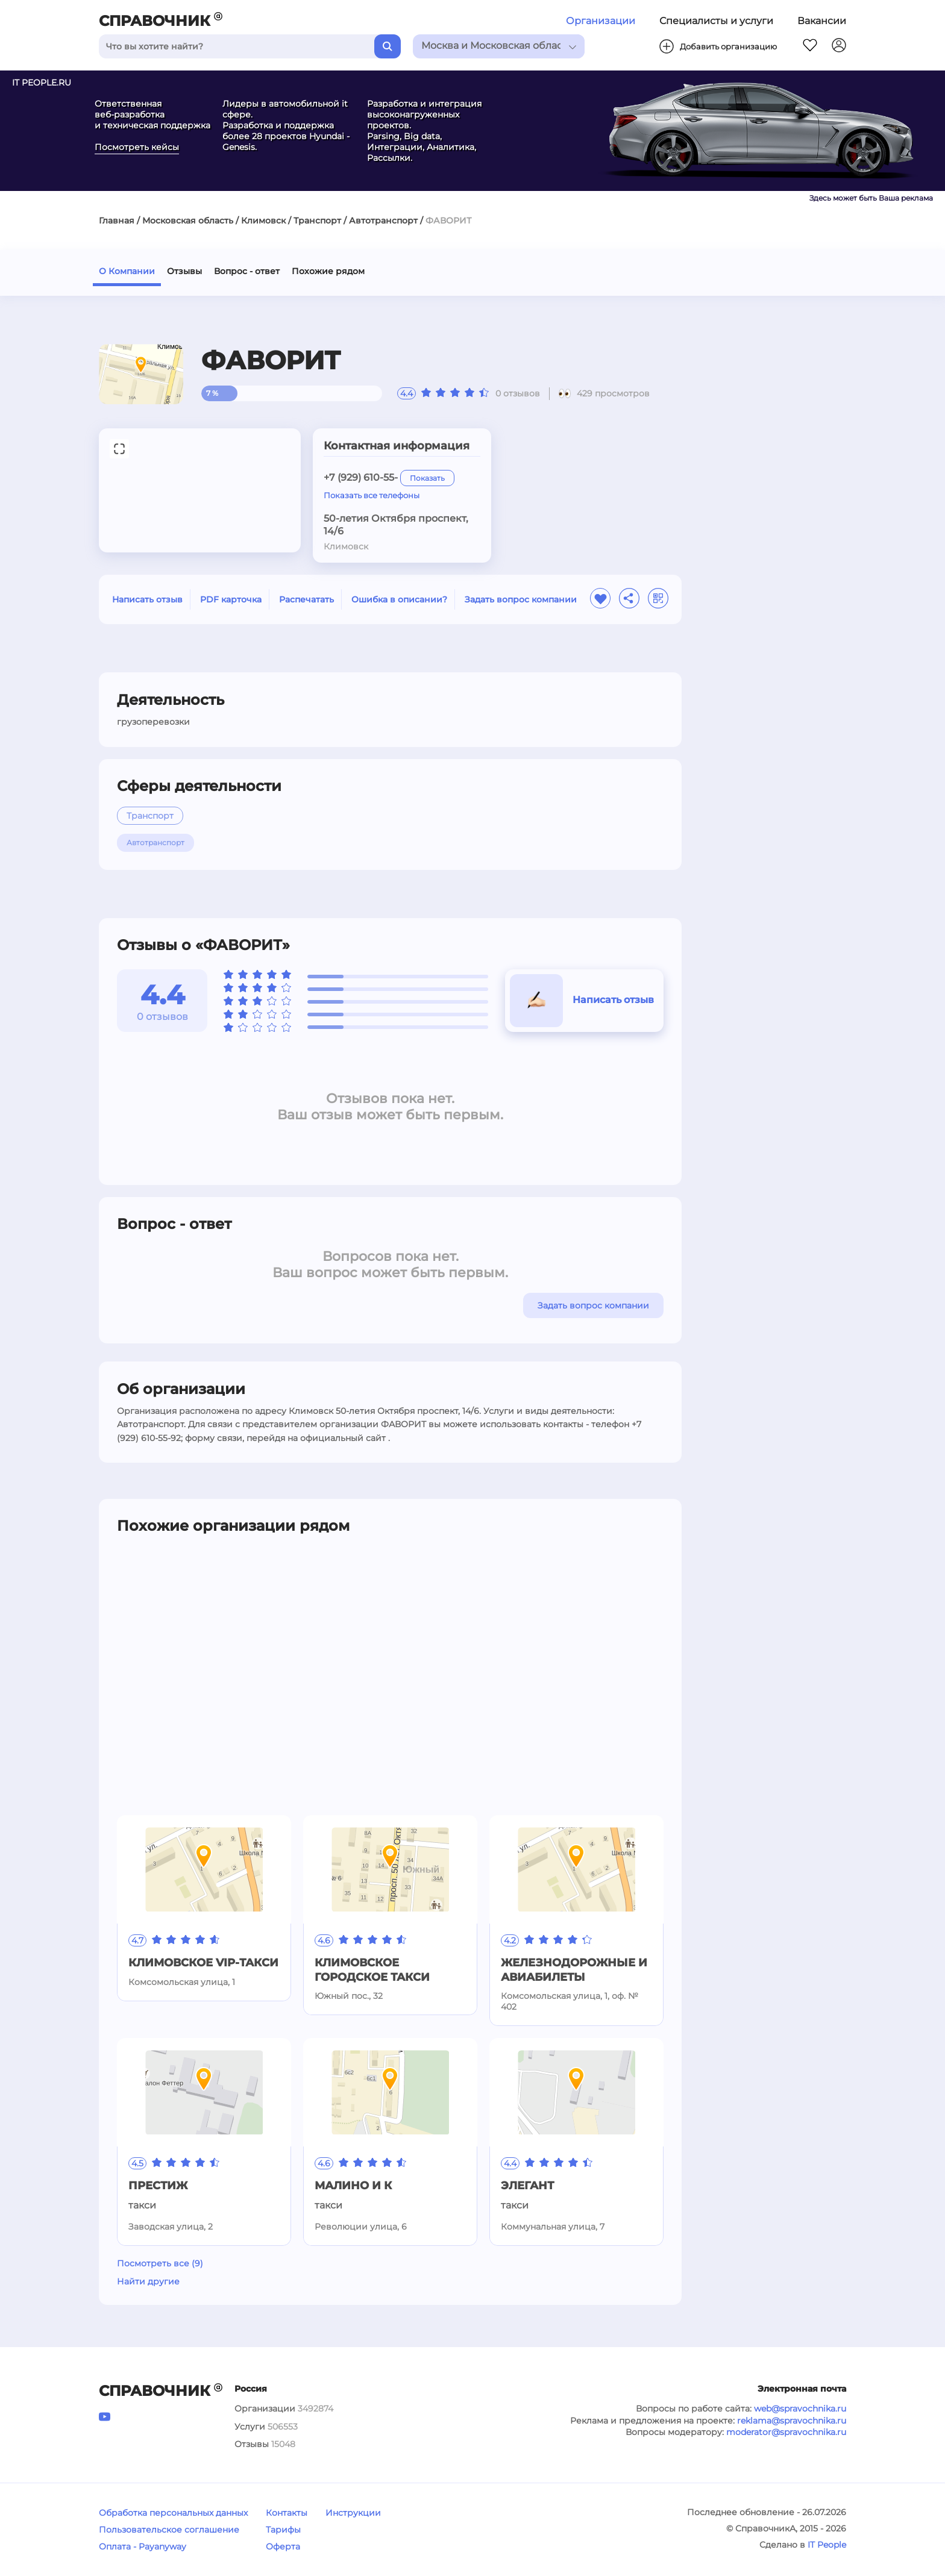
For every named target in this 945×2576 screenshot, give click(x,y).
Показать (427, 478)
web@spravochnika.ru (800, 2408)
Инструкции (353, 2512)
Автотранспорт (383, 220)
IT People (827, 2544)
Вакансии (821, 21)
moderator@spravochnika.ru (786, 2432)
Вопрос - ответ (247, 271)
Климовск (263, 220)
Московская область (187, 220)
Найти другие (148, 2281)
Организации (600, 21)
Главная (116, 220)
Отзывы (184, 271)
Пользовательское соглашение (169, 2529)
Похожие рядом (328, 271)
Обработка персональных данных (173, 2512)
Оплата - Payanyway (142, 2546)
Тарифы (283, 2529)
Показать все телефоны (371, 495)
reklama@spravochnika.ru (791, 2420)
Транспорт (317, 220)
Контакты (286, 2512)
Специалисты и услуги (716, 21)
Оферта (283, 2546)
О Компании (127, 271)
